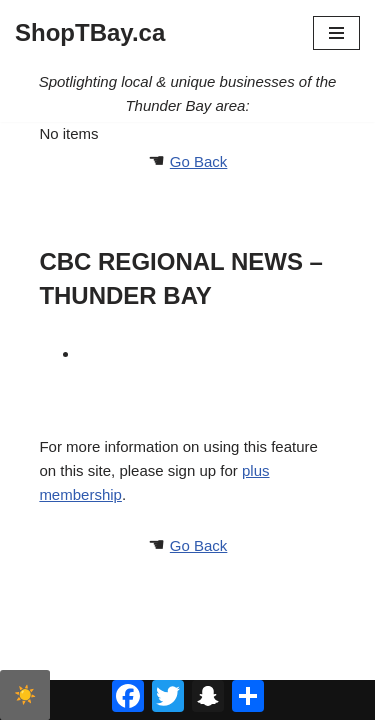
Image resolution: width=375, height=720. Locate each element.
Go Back (199, 161)
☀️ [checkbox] (25, 695)
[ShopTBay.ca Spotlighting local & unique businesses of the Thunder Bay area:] (90, 33)
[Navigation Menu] (336, 33)
